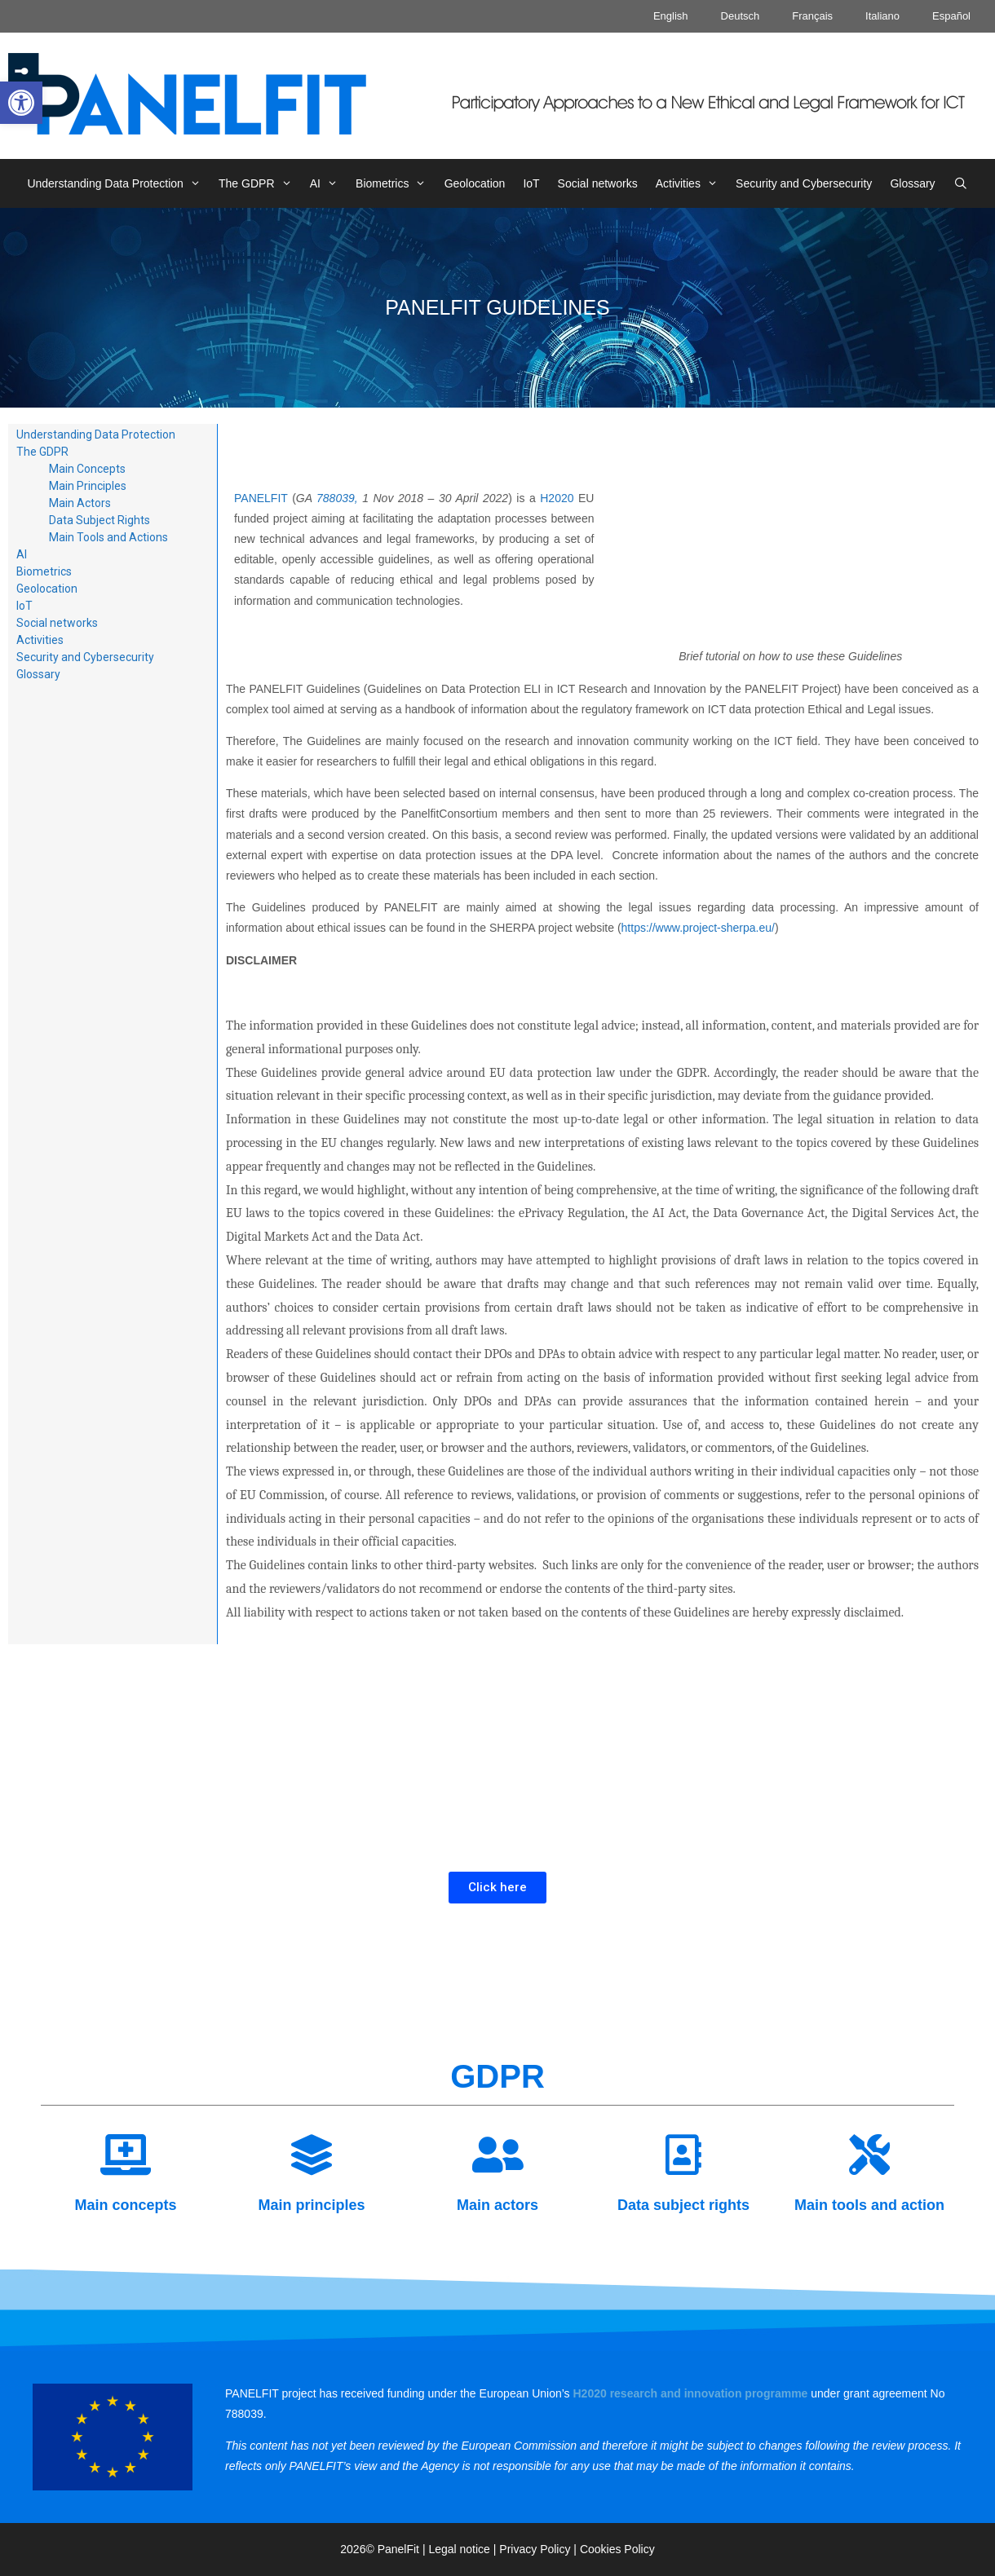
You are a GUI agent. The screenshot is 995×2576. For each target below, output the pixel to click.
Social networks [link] (598, 183)
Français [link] (812, 16)
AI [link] (328, 183)
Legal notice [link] (459, 2549)
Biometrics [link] (396, 183)
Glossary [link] (912, 183)
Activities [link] (691, 183)
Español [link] (951, 16)
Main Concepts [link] (87, 468)
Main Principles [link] (87, 485)
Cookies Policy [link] (617, 2549)
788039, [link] (339, 498)
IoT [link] (531, 183)
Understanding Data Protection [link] (118, 183)
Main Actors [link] (80, 502)
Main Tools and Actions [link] (108, 537)
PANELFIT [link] (261, 498)
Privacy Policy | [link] (539, 2549)
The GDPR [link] (260, 183)
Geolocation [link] (475, 183)
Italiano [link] (882, 16)
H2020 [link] (556, 498)
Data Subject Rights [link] (99, 520)
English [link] (670, 16)
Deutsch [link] (740, 16)
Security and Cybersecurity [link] (804, 183)
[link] (21, 103)
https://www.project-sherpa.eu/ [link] (698, 927)
